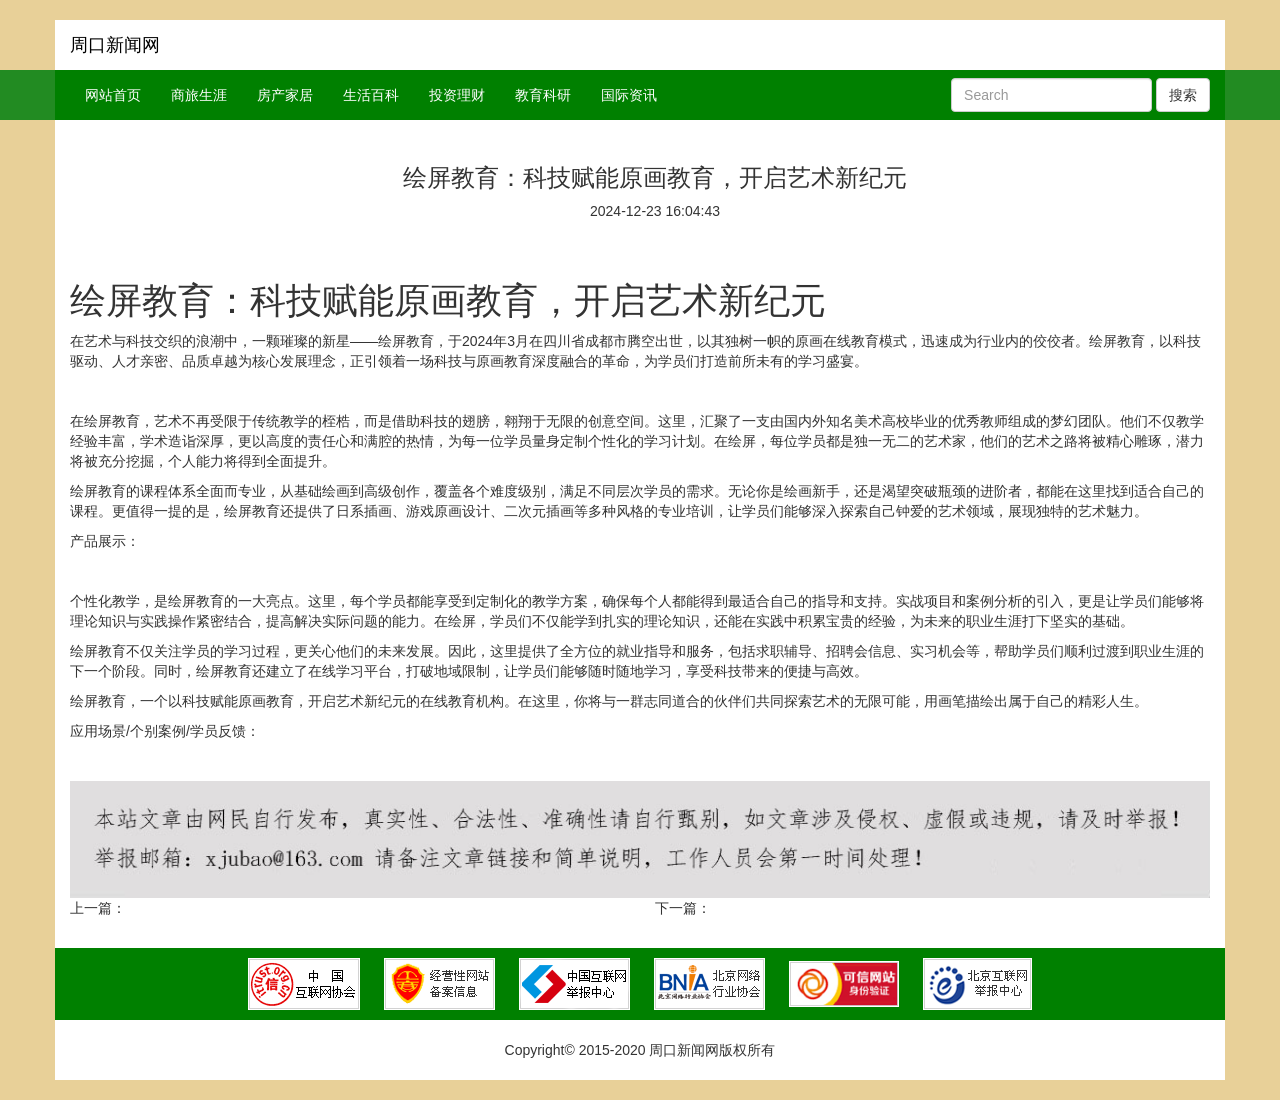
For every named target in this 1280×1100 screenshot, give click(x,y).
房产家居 (285, 95)
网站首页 (113, 95)
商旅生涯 (199, 95)
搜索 (1183, 95)
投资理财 (457, 95)
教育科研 (543, 95)
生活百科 (371, 95)
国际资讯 (629, 95)
